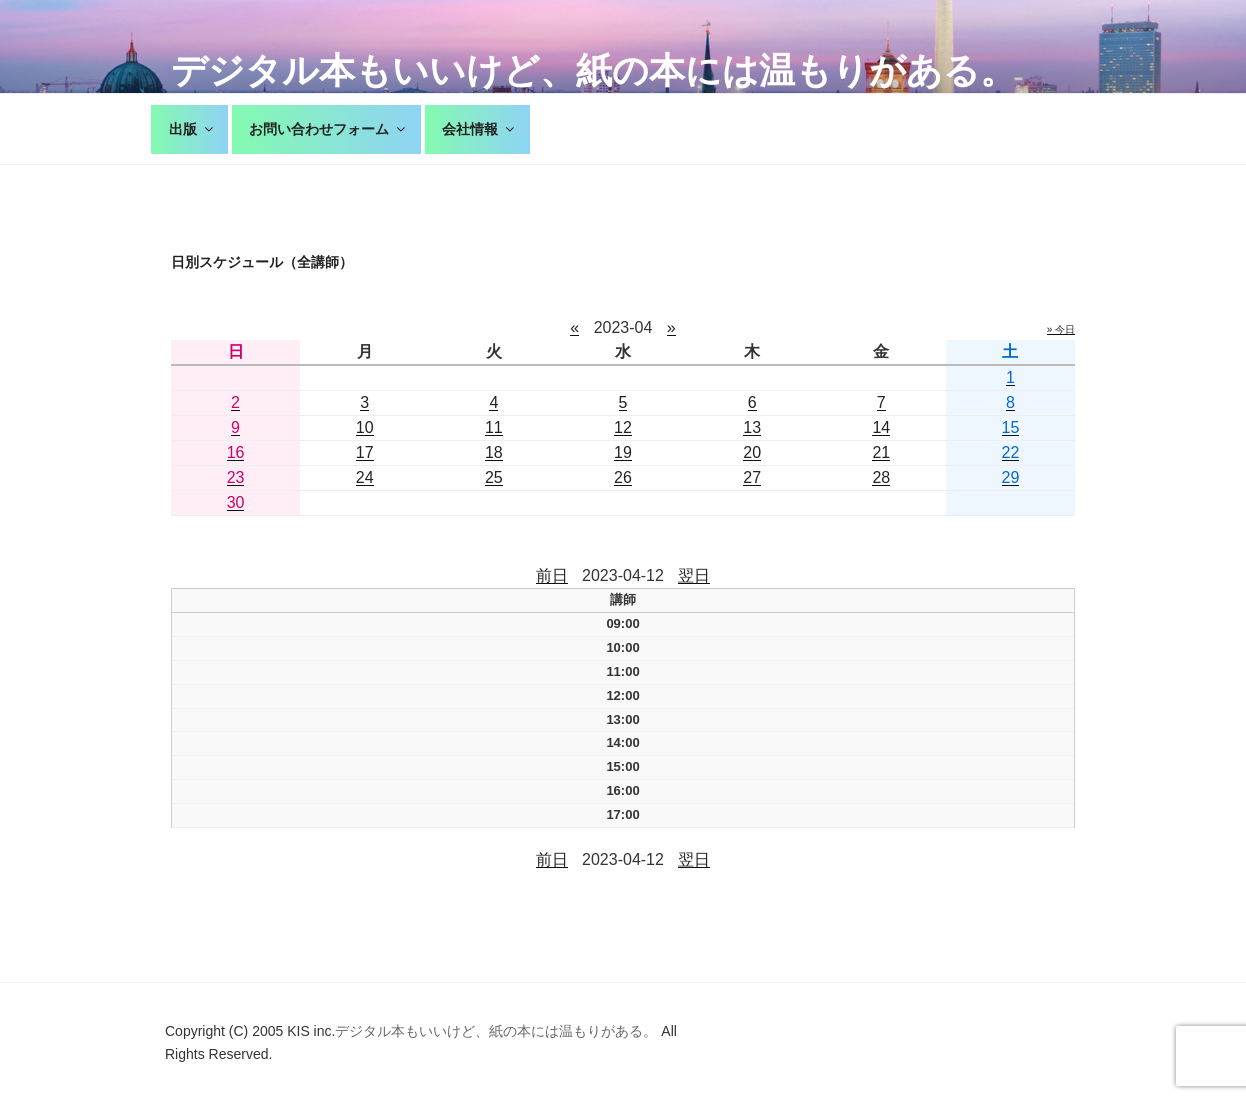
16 (236, 452)
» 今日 (1061, 329)
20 (752, 452)
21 (881, 452)
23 (236, 477)
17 (365, 452)
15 (1011, 427)
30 (236, 502)
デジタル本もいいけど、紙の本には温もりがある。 (593, 70)
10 (365, 427)
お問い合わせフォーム (328, 129)
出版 (192, 129)
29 (1011, 477)
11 (494, 427)
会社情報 (479, 129)
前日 (552, 575)
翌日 (694, 575)
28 (881, 477)
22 (1011, 452)
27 (752, 477)
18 (494, 452)
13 (752, 427)
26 (623, 477)
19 (623, 452)
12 (623, 427)
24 (365, 477)
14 (881, 427)
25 (494, 477)
